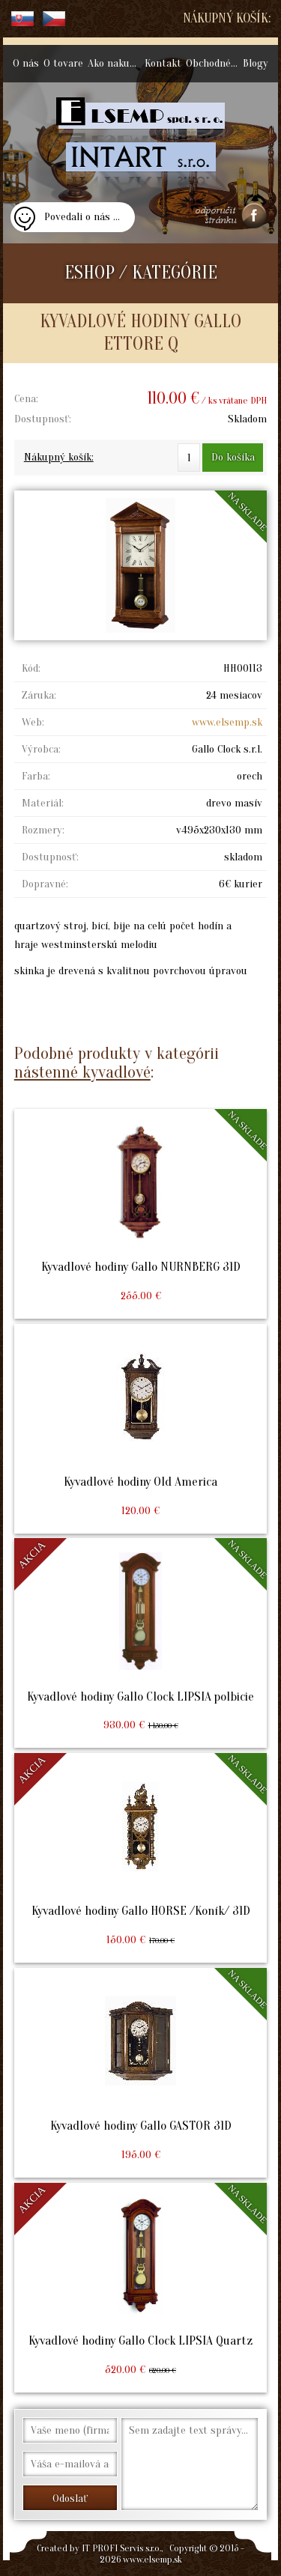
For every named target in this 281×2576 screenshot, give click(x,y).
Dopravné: (45, 884)
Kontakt (163, 63)
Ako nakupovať (115, 63)
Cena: (26, 398)
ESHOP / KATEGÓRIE (140, 273)
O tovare (63, 63)
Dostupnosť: (42, 419)
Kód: (31, 668)
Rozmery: (43, 830)
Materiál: (43, 803)
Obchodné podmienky (213, 63)
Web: (33, 722)
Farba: (36, 776)
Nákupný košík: (227, 18)
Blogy (255, 63)
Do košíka (233, 457)
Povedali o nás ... (82, 216)
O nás (26, 63)
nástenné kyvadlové (82, 1072)
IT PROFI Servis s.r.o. (121, 2548)
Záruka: (39, 695)
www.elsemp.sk (227, 722)
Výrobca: (41, 749)
